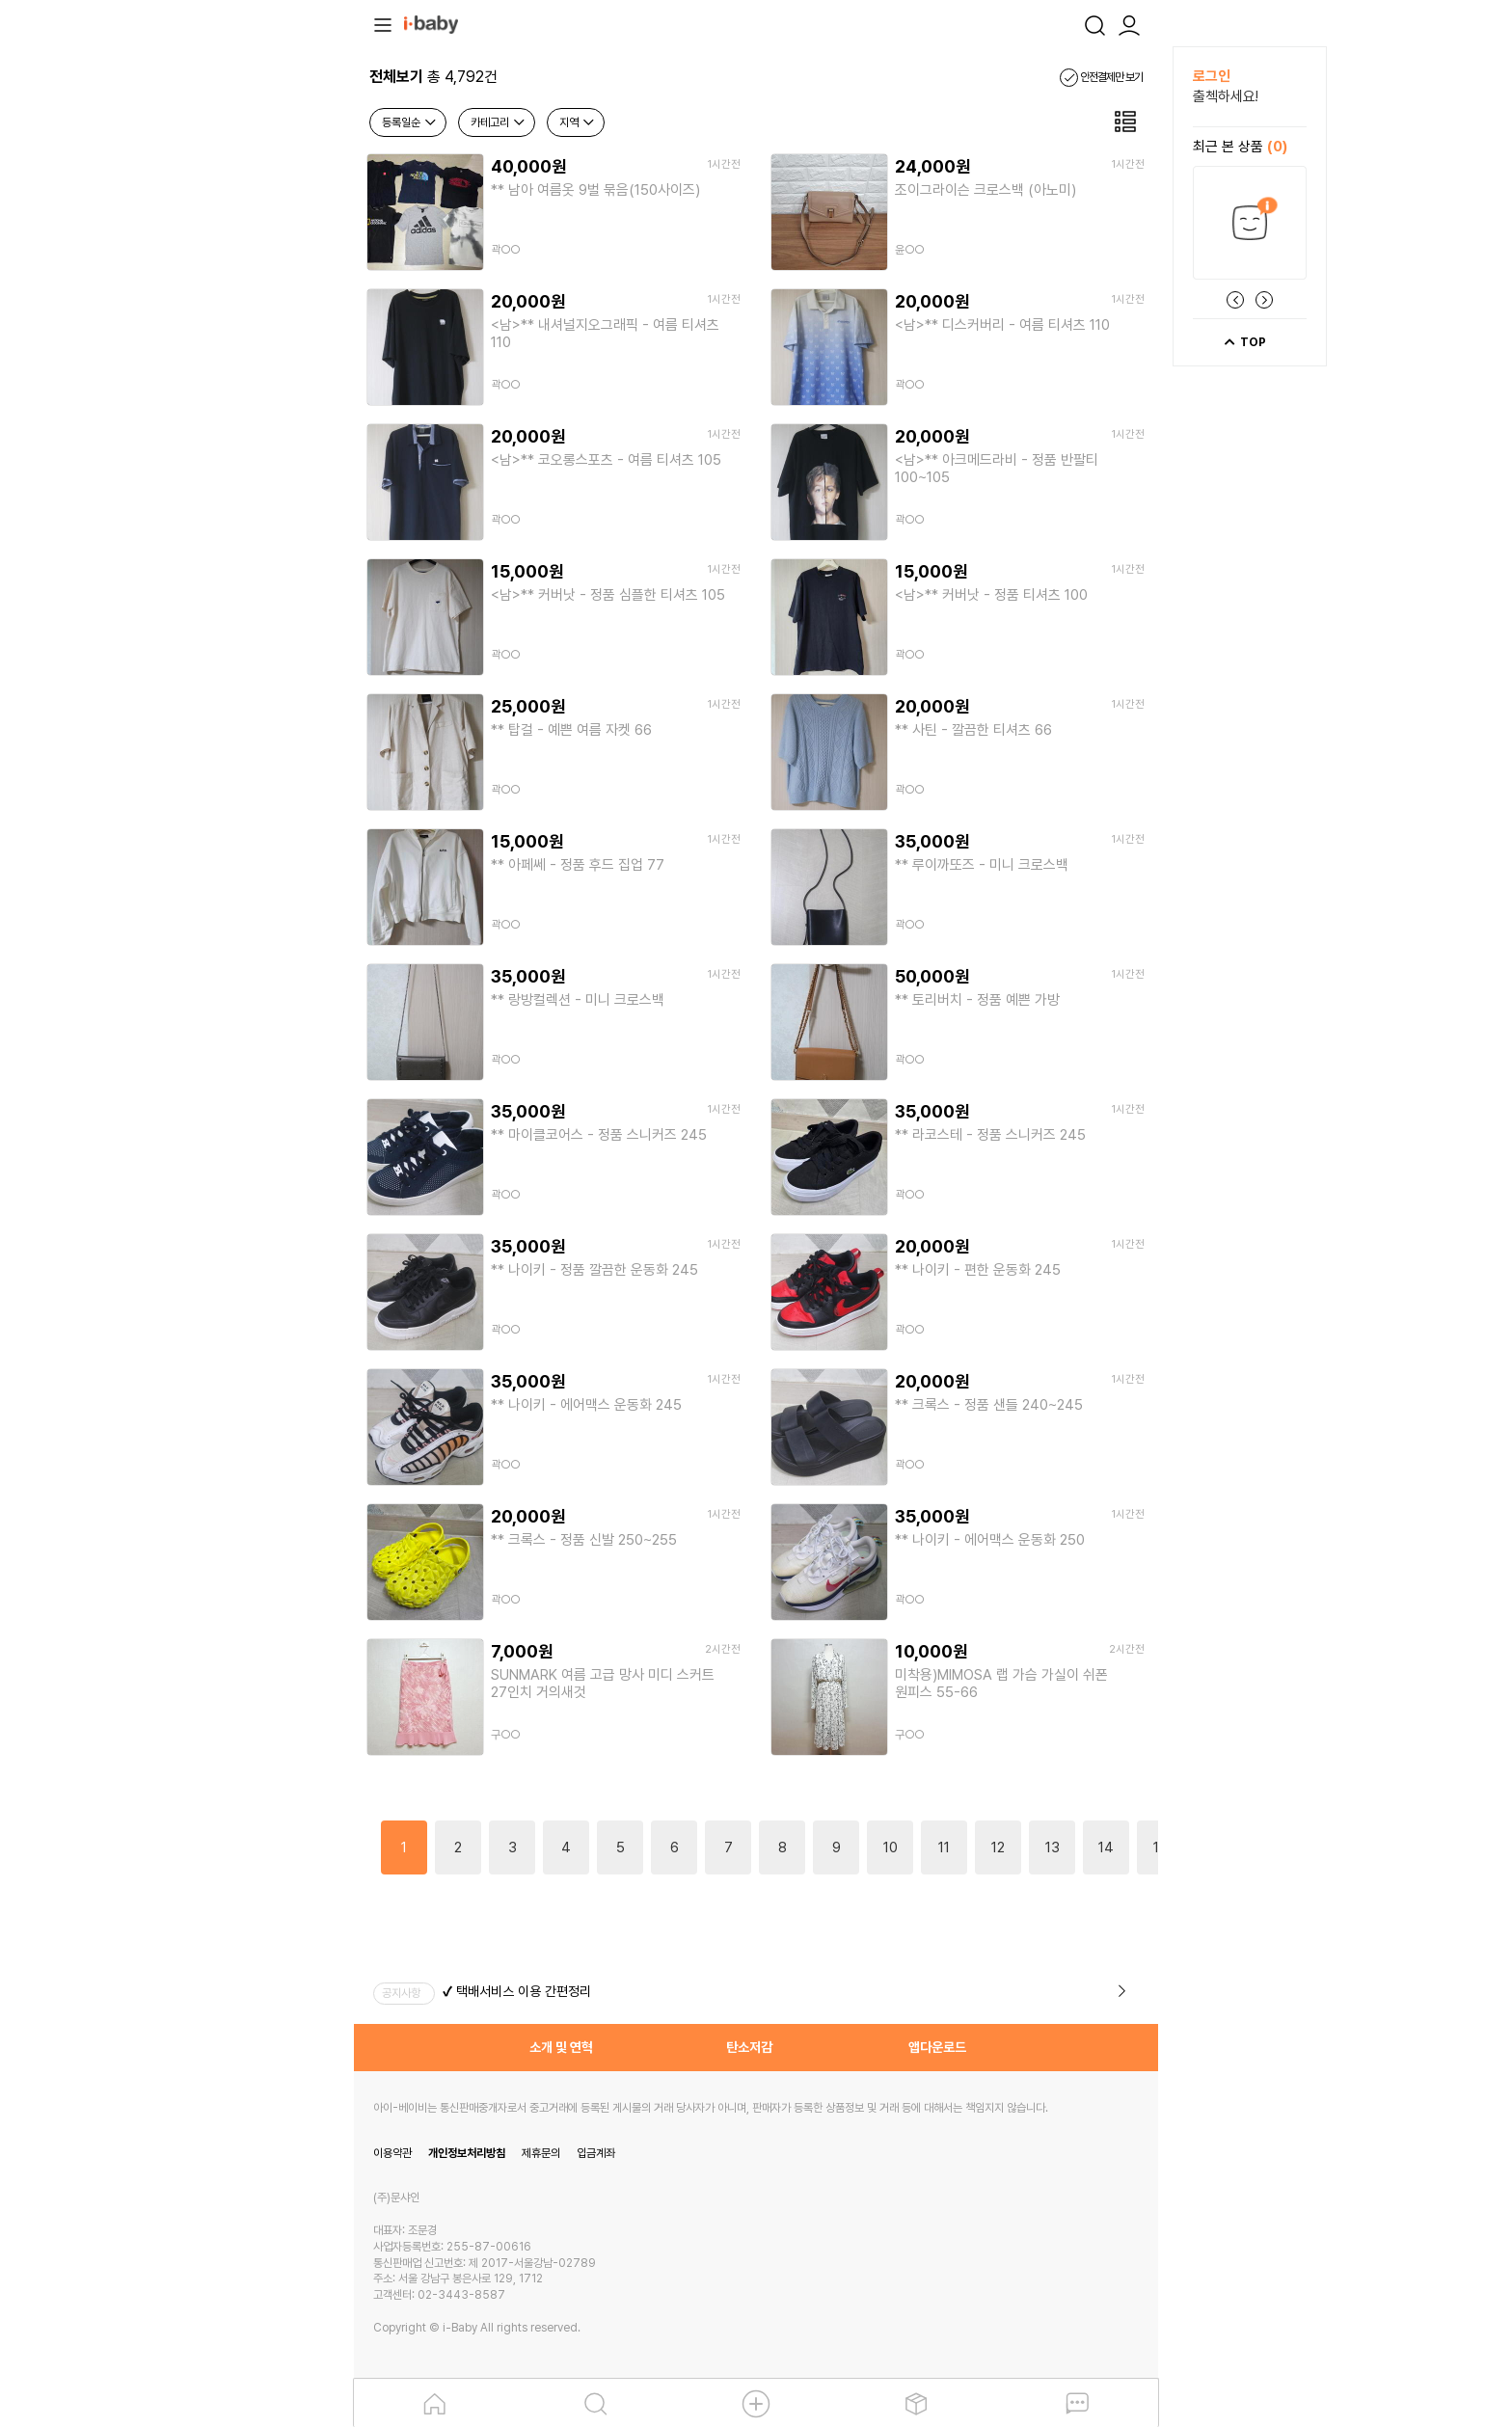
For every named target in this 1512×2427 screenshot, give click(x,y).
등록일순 (410, 122)
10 (890, 1847)
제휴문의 (541, 2153)
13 (1052, 1847)
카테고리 (498, 122)
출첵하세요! (1225, 96)
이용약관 (392, 2153)
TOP (1244, 342)
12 (998, 1847)
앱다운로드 (937, 2047)
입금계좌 (596, 2153)
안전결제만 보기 (1101, 77)
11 (944, 1847)
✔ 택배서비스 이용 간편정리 (517, 1991)
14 (1106, 1847)
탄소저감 (749, 2047)
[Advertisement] (248, 335)
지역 (577, 122)
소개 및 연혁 (561, 2047)
